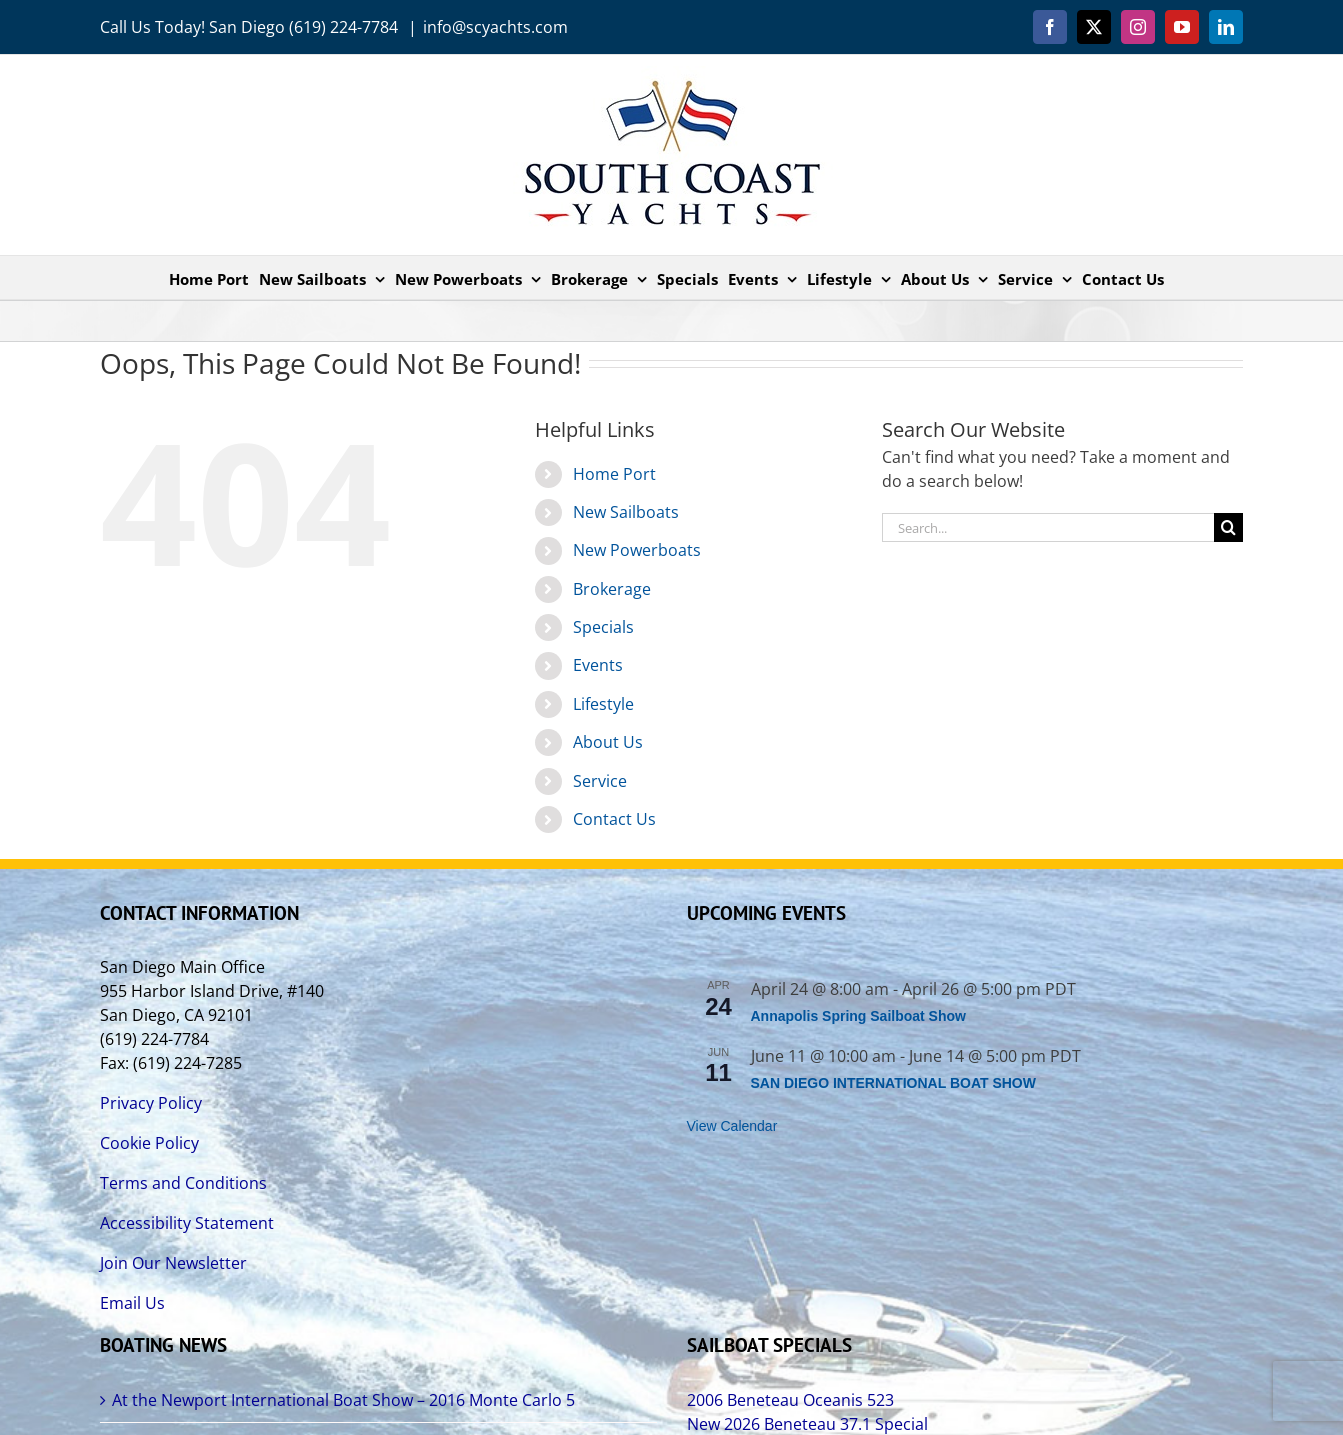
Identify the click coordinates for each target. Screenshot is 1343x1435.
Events (598, 665)
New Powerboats (637, 550)
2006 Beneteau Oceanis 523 (790, 1400)
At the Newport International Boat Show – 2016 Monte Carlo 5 (343, 1400)
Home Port (614, 474)
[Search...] (1048, 527)
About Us (608, 742)
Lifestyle (603, 704)
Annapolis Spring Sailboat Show (858, 1016)
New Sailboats (626, 512)
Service (600, 781)
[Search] (1228, 527)
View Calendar (732, 1126)
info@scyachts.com (495, 27)
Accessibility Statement (187, 1223)
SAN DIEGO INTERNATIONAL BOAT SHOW (893, 1083)
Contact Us (614, 819)
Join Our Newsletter (173, 1263)
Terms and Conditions (183, 1183)
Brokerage (612, 589)
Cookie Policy (149, 1143)
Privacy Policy (151, 1103)
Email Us (132, 1303)
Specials (603, 627)
